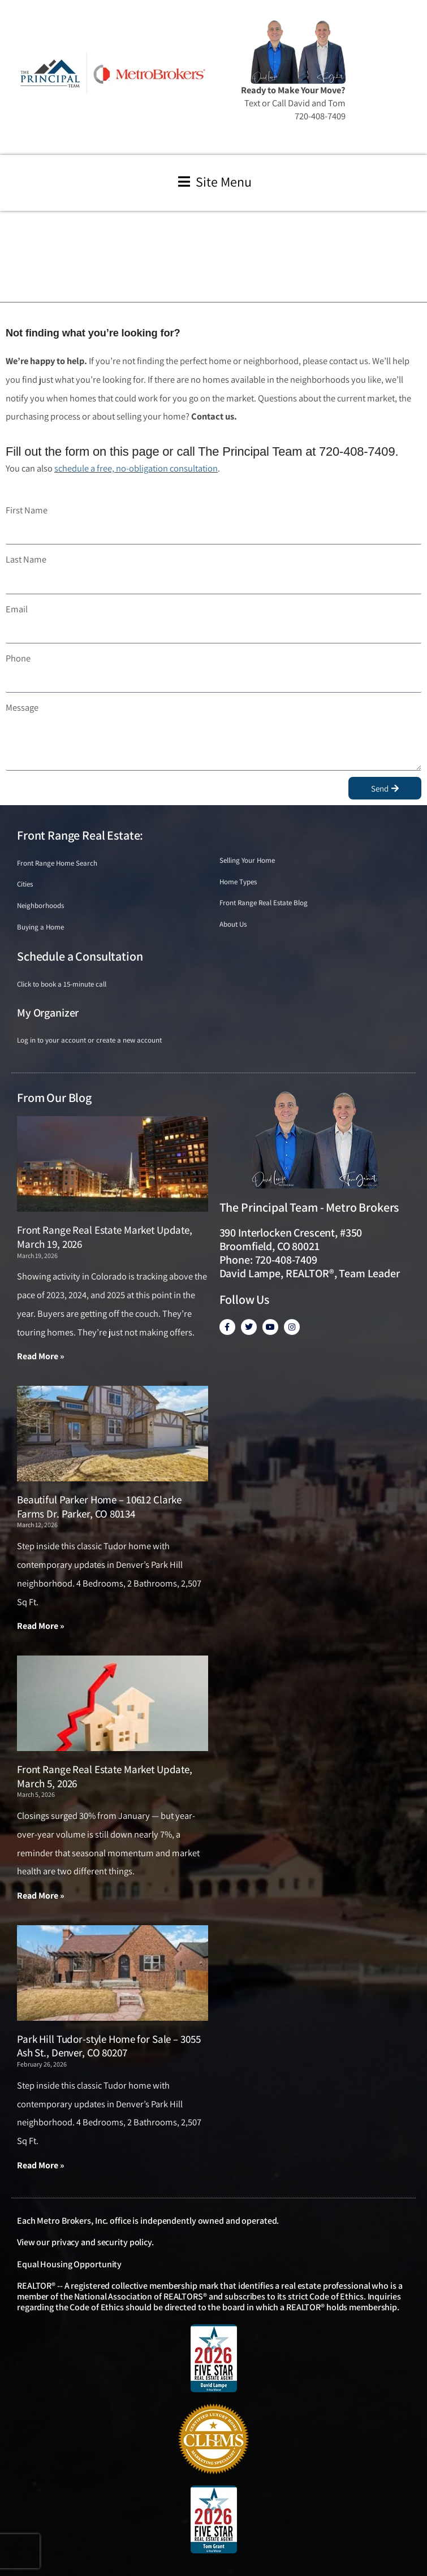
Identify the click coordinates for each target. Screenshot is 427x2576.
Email (17, 609)
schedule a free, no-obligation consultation (136, 468)
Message (22, 707)
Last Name (26, 559)
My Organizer (48, 1012)
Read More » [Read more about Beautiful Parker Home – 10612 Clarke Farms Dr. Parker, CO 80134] (40, 1626)
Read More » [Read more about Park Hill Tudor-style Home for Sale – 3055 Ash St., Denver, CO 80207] (40, 2165)
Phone (18, 658)
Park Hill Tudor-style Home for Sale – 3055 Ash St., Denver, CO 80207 (108, 2046)
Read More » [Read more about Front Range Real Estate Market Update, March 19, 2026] (40, 1356)
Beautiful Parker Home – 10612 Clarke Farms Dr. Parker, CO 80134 (99, 1506)
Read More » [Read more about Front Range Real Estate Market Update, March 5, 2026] (40, 1895)
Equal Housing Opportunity (69, 2264)
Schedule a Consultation (80, 956)
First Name (27, 510)
